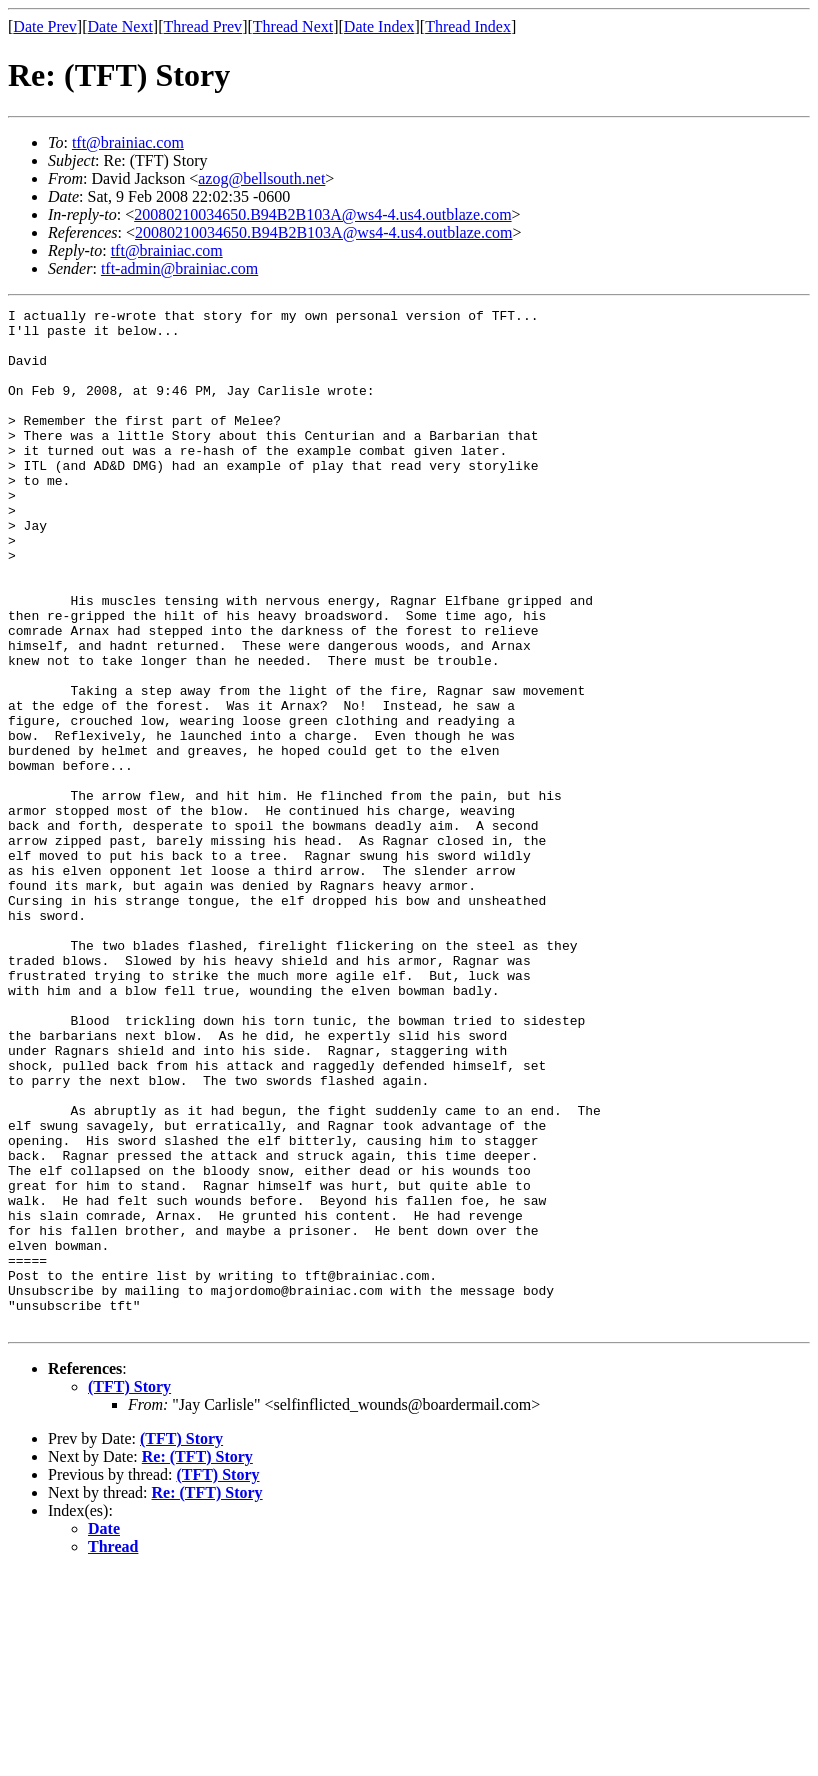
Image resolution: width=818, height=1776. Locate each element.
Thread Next (293, 26)
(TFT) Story (129, 1590)
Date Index (379, 26)
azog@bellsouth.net (261, 178)
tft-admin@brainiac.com (179, 268)
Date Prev (45, 26)
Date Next (120, 26)
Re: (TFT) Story (197, 1660)
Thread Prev (202, 26)
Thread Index (468, 26)
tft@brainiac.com (128, 142)
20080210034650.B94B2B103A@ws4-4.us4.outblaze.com (322, 214)
